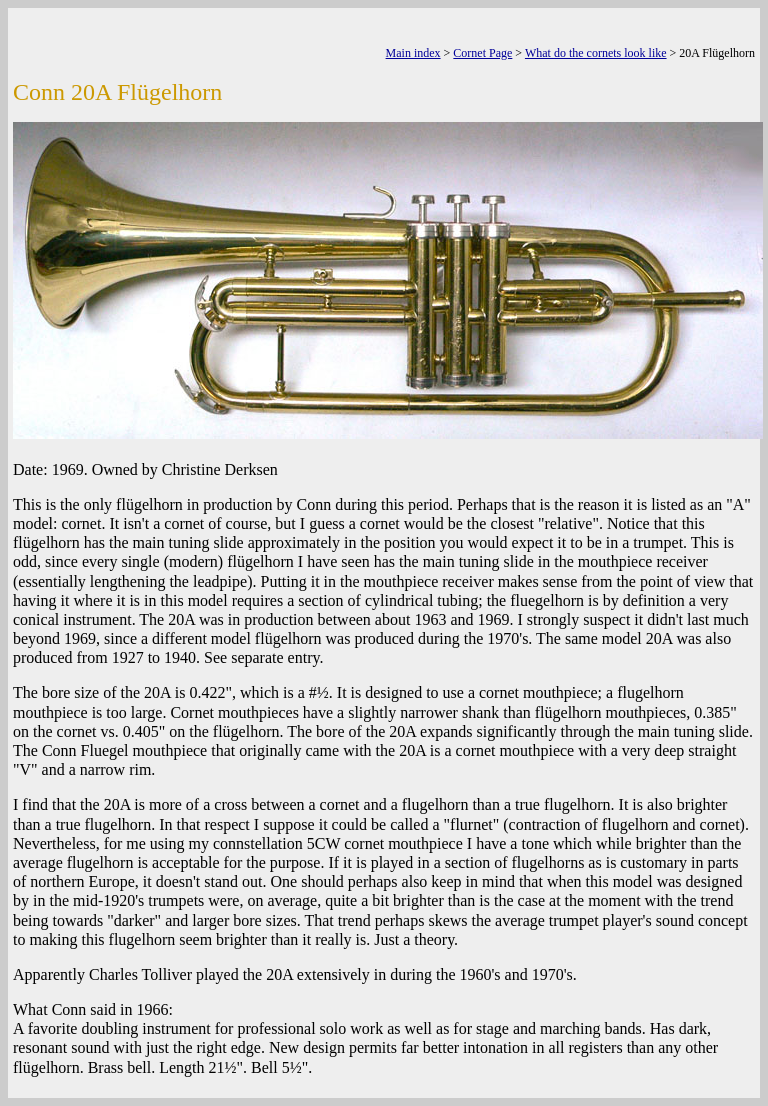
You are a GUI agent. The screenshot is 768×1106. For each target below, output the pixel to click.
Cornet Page (482, 53)
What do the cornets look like (596, 53)
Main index (413, 53)
